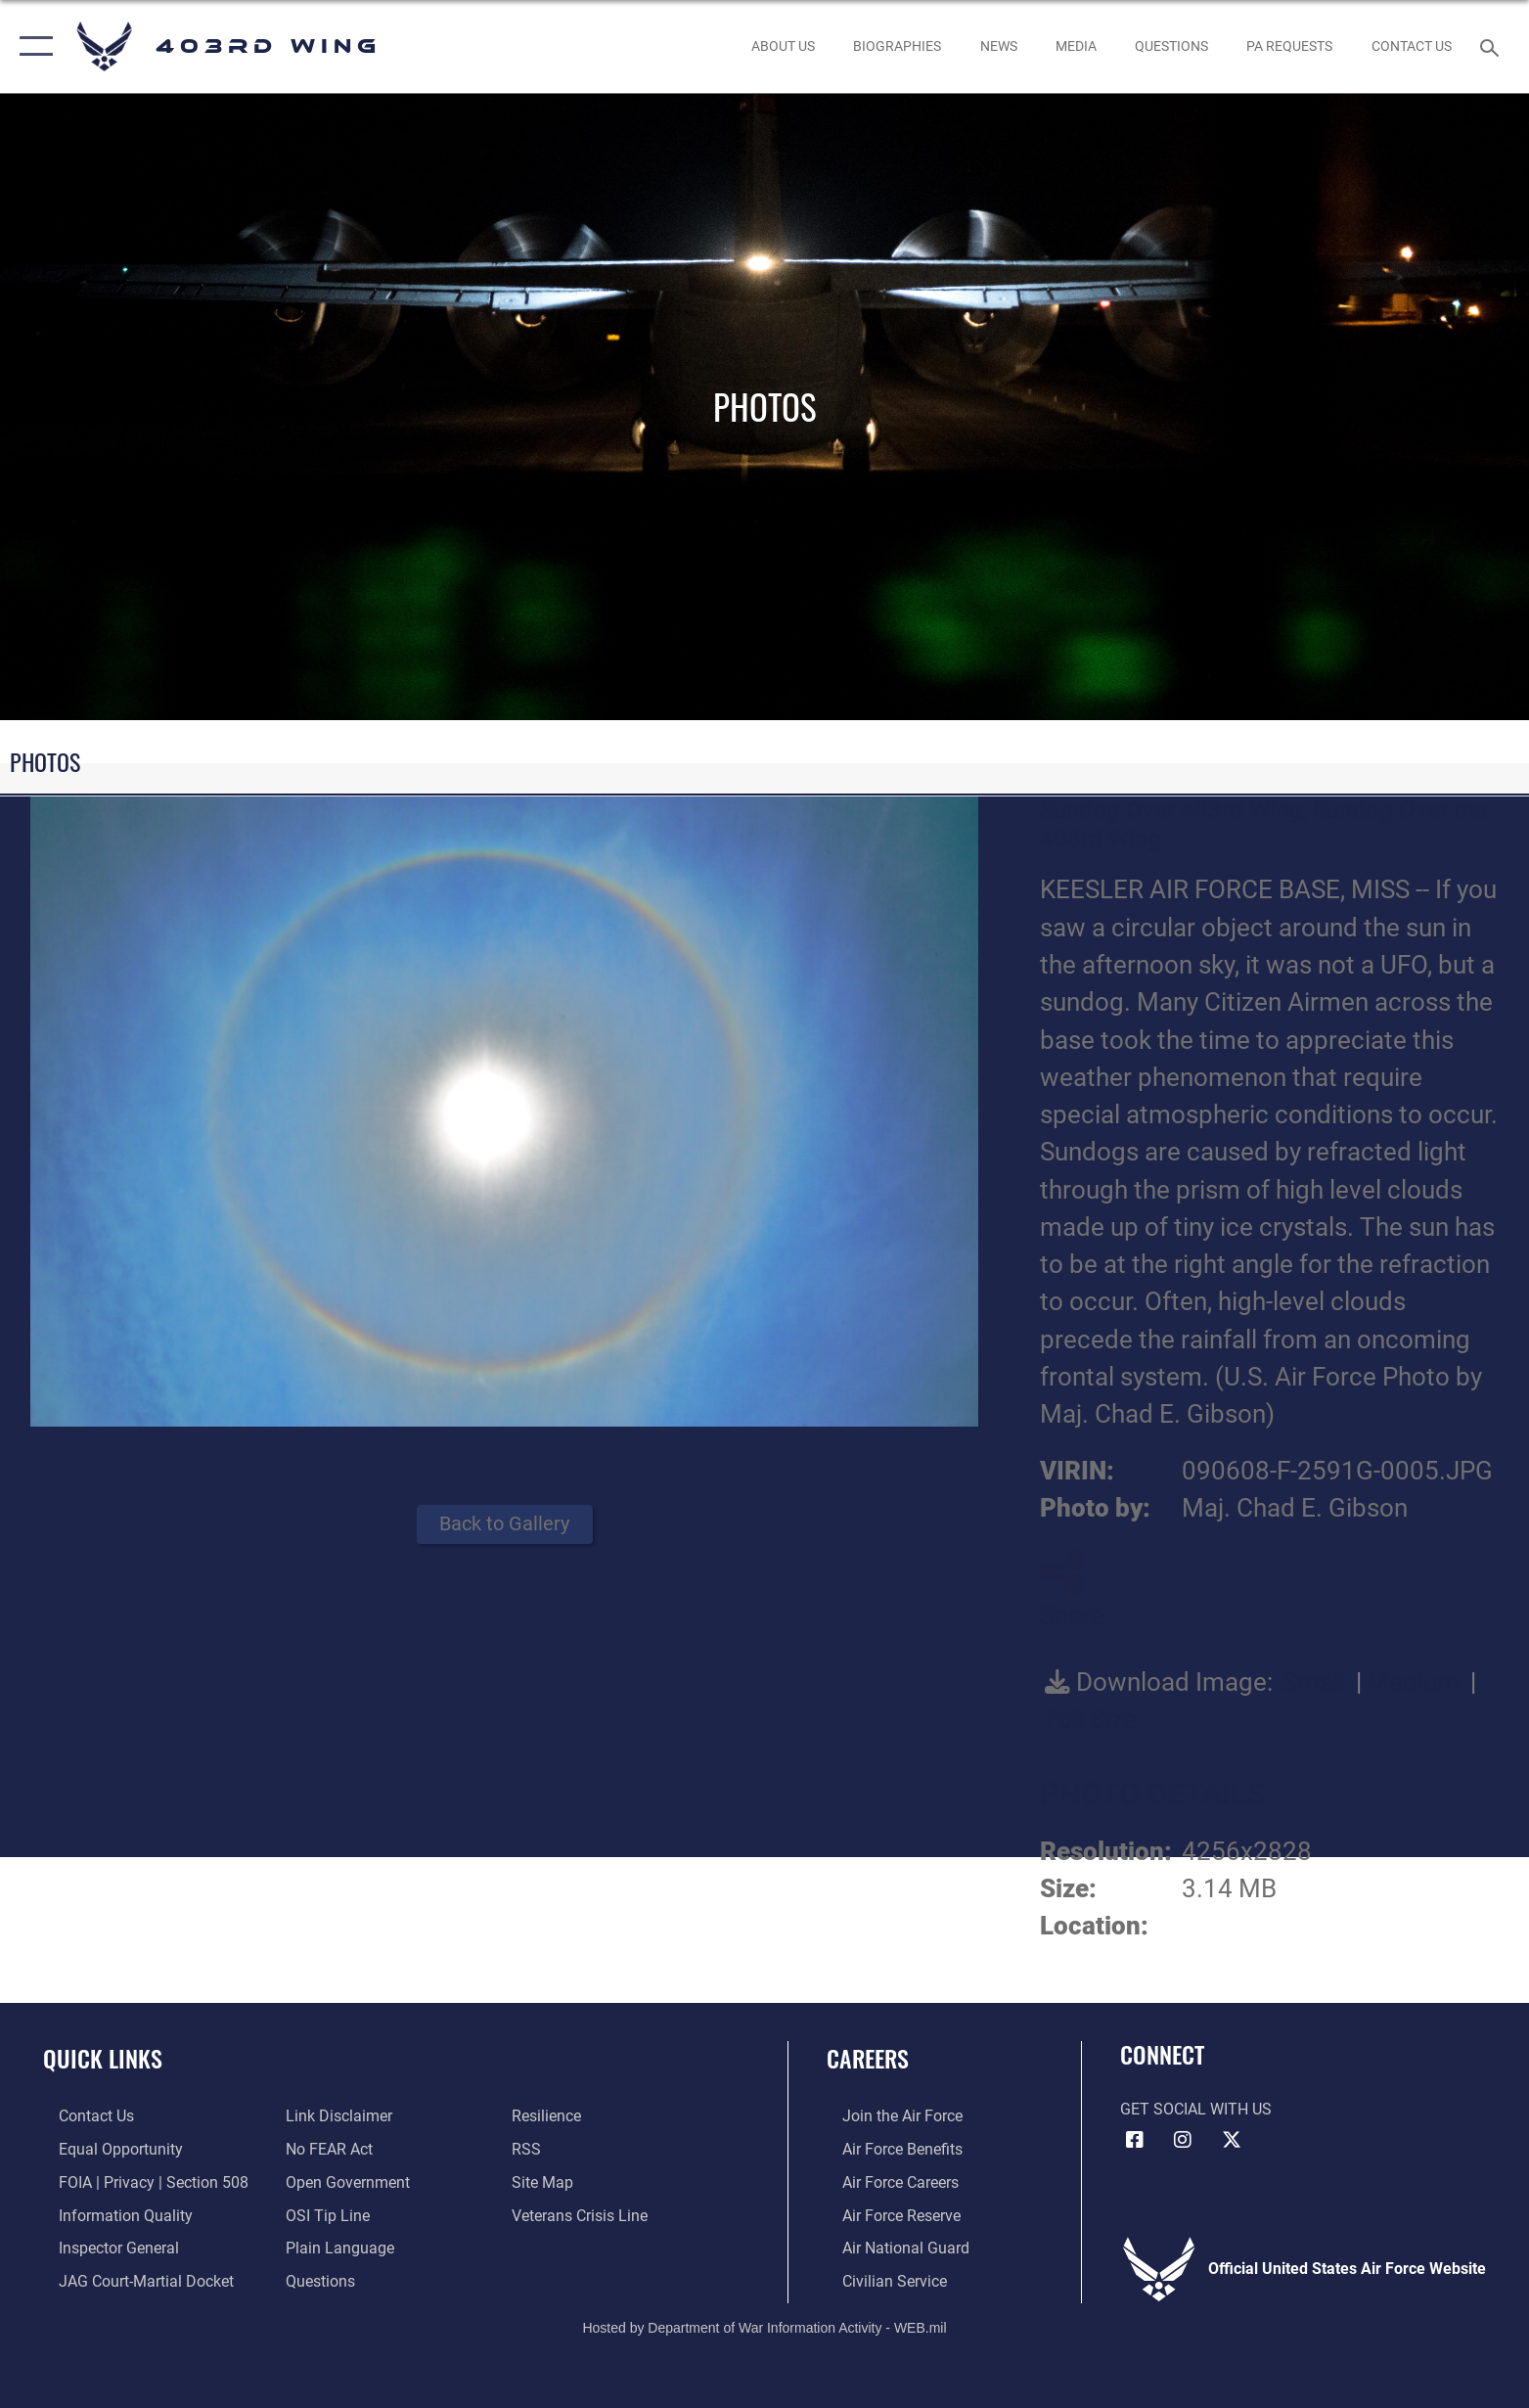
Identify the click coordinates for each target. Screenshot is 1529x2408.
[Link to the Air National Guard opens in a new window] (890, 2247)
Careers (868, 2058)
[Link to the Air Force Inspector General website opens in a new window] (103, 2247)
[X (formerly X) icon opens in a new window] (1231, 2140)
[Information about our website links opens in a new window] (333, 2116)
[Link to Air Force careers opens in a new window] (885, 2181)
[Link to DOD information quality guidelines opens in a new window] (110, 2213)
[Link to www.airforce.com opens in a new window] (887, 2116)
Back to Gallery (504, 1524)
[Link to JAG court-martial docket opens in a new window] (130, 2279)
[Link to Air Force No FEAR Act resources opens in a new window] (323, 2148)
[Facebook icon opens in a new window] (1134, 2140)
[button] (32, 46)
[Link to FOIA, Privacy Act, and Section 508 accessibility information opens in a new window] (138, 2181)
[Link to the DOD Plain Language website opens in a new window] (334, 2247)
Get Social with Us (1196, 2109)
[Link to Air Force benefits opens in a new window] (887, 2148)
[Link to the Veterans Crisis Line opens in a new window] (584, 2213)
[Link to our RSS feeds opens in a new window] (531, 2148)
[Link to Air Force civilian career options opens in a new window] (879, 2279)
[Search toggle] (1492, 46)
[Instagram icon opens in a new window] (1182, 2140)
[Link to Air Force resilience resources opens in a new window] (551, 2116)
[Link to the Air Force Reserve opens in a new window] (886, 2213)
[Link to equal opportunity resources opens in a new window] (105, 2148)
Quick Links (102, 2058)
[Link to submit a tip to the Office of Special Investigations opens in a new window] (322, 2213)
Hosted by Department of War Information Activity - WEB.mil (764, 2325)
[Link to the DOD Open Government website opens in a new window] (342, 2181)
